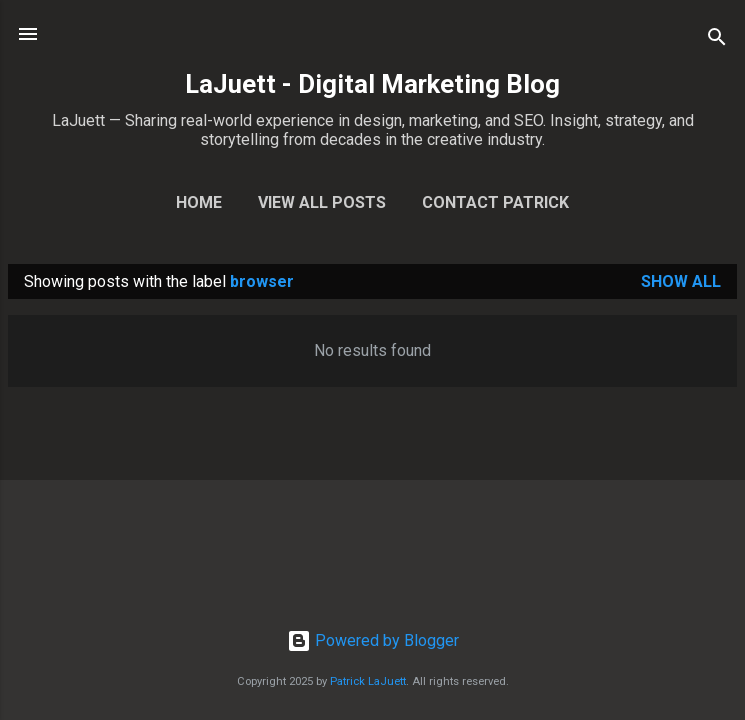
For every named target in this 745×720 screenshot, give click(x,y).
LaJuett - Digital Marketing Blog (372, 84)
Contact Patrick (495, 202)
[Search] (717, 40)
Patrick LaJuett (368, 681)
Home (199, 202)
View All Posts (322, 202)
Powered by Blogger (373, 640)
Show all (681, 281)
